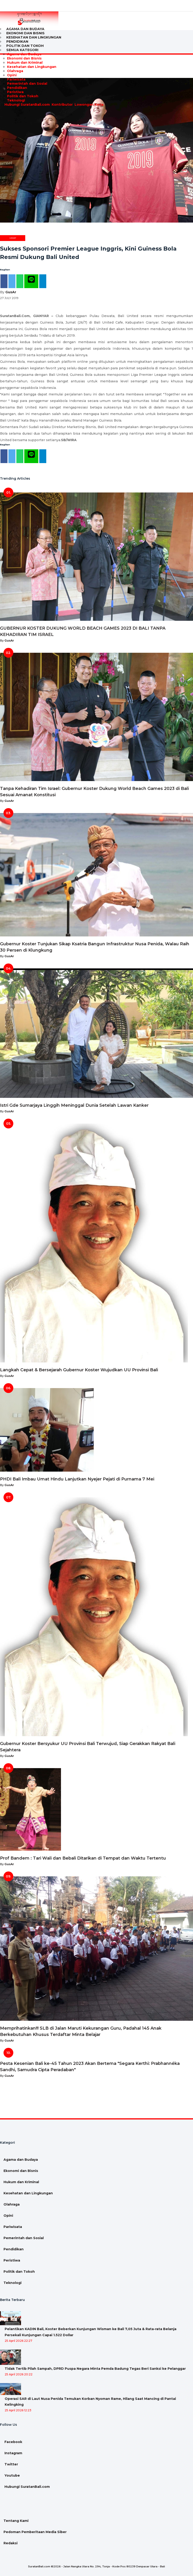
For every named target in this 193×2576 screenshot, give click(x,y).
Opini (12, 75)
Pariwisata (16, 79)
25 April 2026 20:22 (18, 2374)
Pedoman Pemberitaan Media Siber (35, 2532)
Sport (12, 238)
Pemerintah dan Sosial (27, 83)
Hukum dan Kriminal (25, 62)
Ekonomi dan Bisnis (24, 58)
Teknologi (16, 100)
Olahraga (15, 71)
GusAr (10, 292)
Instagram (13, 2453)
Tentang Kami (16, 2521)
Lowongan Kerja (89, 104)
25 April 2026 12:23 (18, 2410)
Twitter (11, 2464)
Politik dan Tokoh (22, 96)
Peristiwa (15, 92)
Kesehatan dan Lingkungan (33, 37)
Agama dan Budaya (24, 54)
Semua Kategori (22, 50)
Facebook (13, 2442)
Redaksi (11, 2543)
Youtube (12, 2475)
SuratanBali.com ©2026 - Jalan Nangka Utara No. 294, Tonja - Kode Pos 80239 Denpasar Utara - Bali (96, 2566)
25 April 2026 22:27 (18, 2340)
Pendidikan (17, 88)
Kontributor (62, 104)
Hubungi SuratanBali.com (27, 104)
